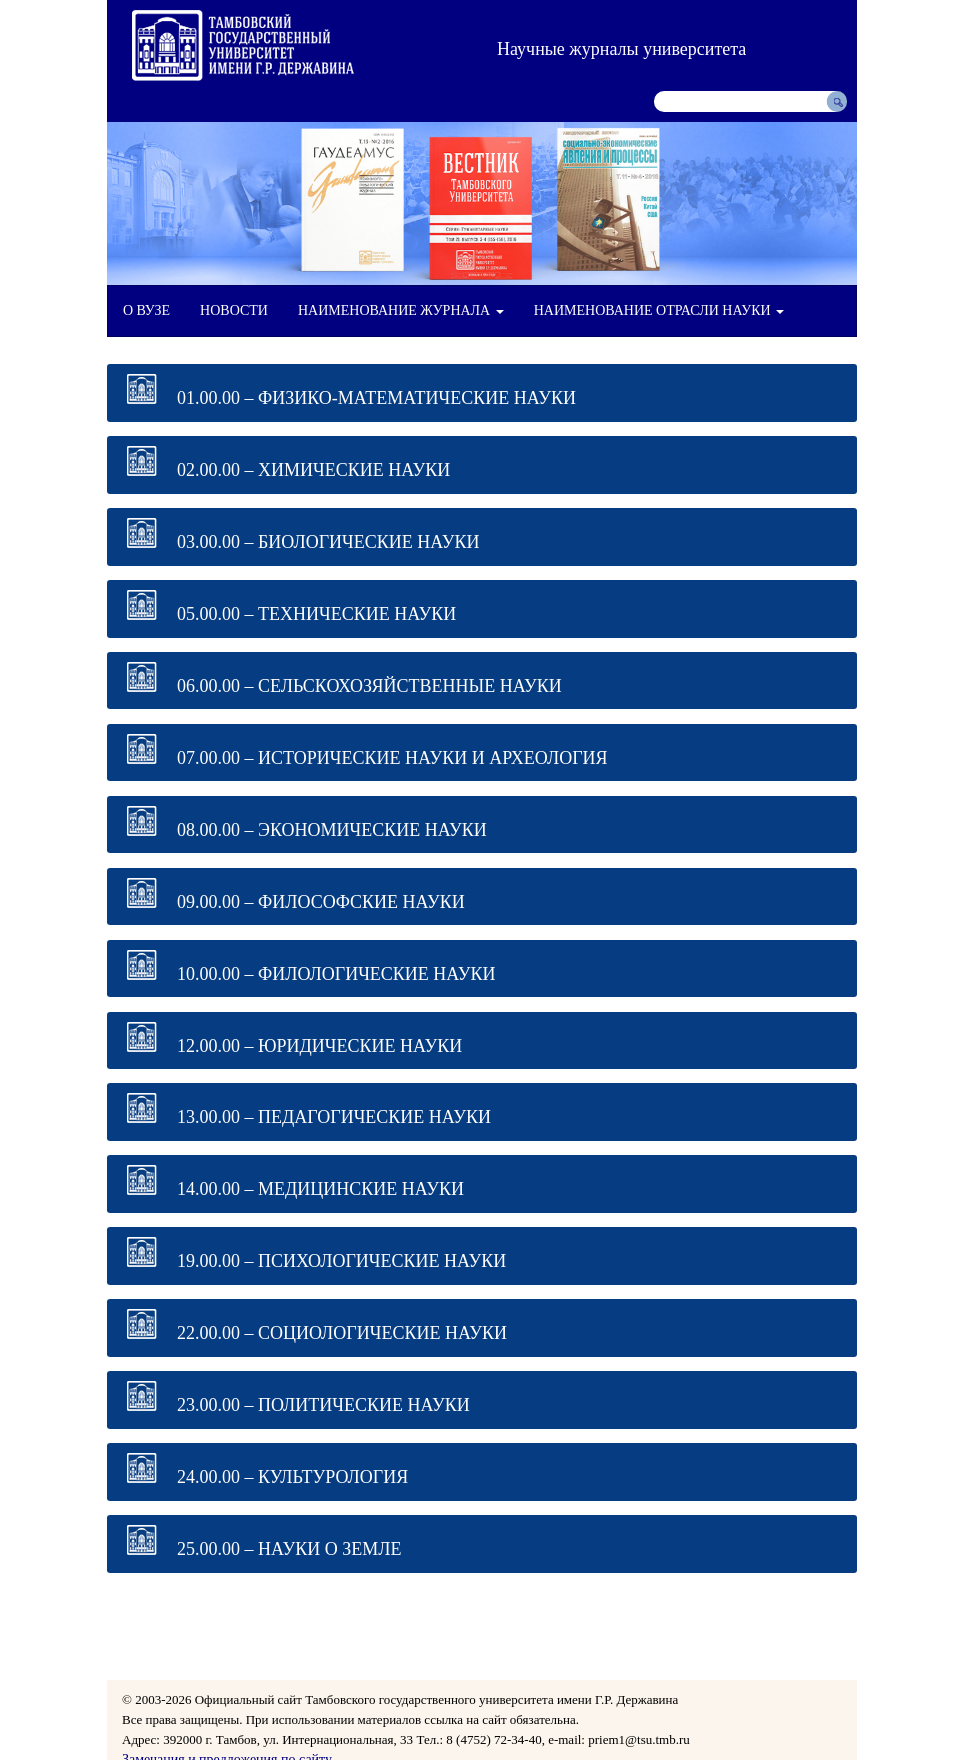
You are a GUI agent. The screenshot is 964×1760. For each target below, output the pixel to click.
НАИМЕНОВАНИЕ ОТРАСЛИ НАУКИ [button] (659, 310)
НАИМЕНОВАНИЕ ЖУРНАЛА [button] (401, 310)
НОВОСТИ (234, 310)
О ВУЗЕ (146, 310)
